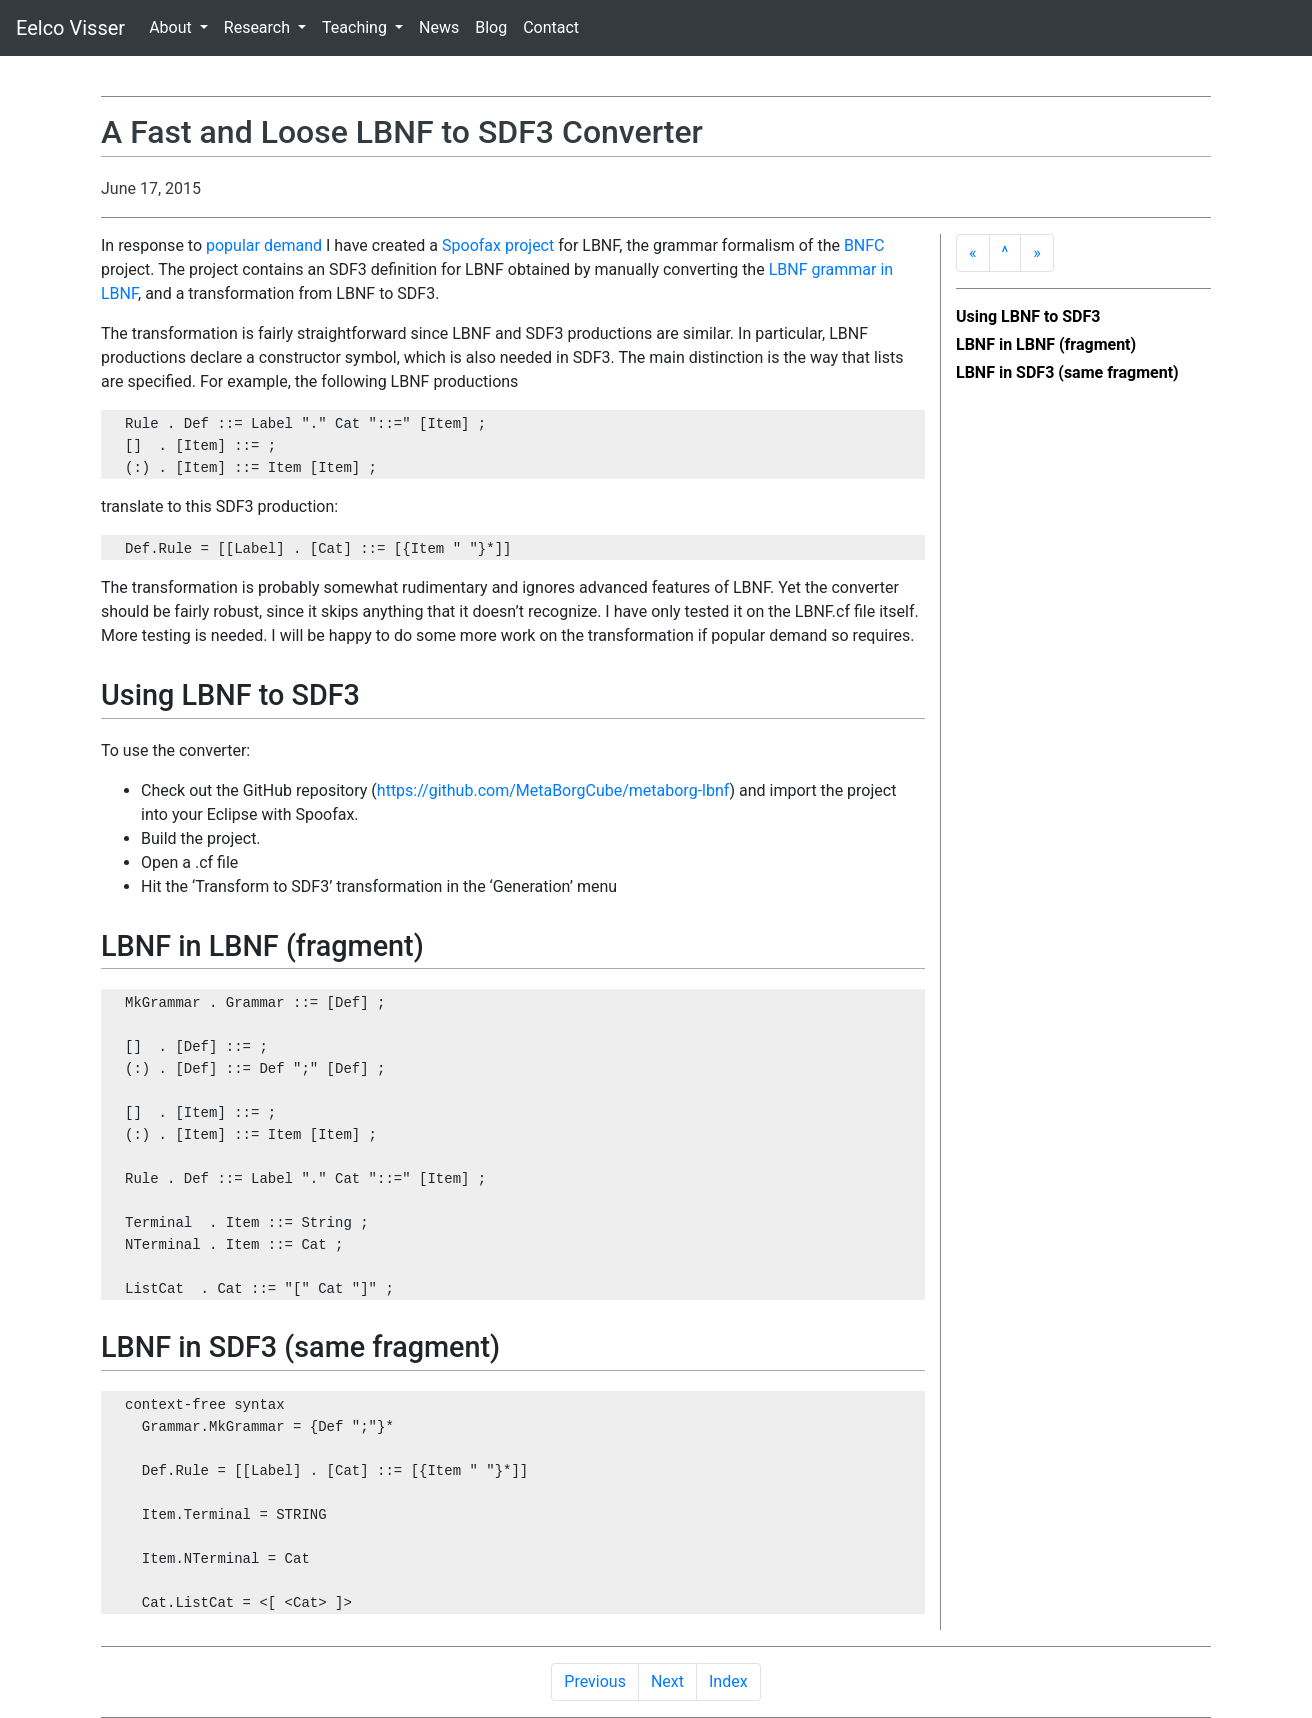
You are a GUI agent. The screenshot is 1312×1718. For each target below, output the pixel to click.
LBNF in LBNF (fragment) (1046, 344)
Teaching (356, 27)
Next (667, 1681)
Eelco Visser (70, 28)
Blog (491, 27)
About (172, 27)
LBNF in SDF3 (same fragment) (1067, 372)
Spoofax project (498, 245)
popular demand (264, 245)
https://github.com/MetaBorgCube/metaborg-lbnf (553, 790)
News (439, 27)
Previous (595, 1681)
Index (728, 1681)
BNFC (864, 245)
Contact (551, 27)
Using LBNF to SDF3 (1028, 316)
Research (259, 27)
